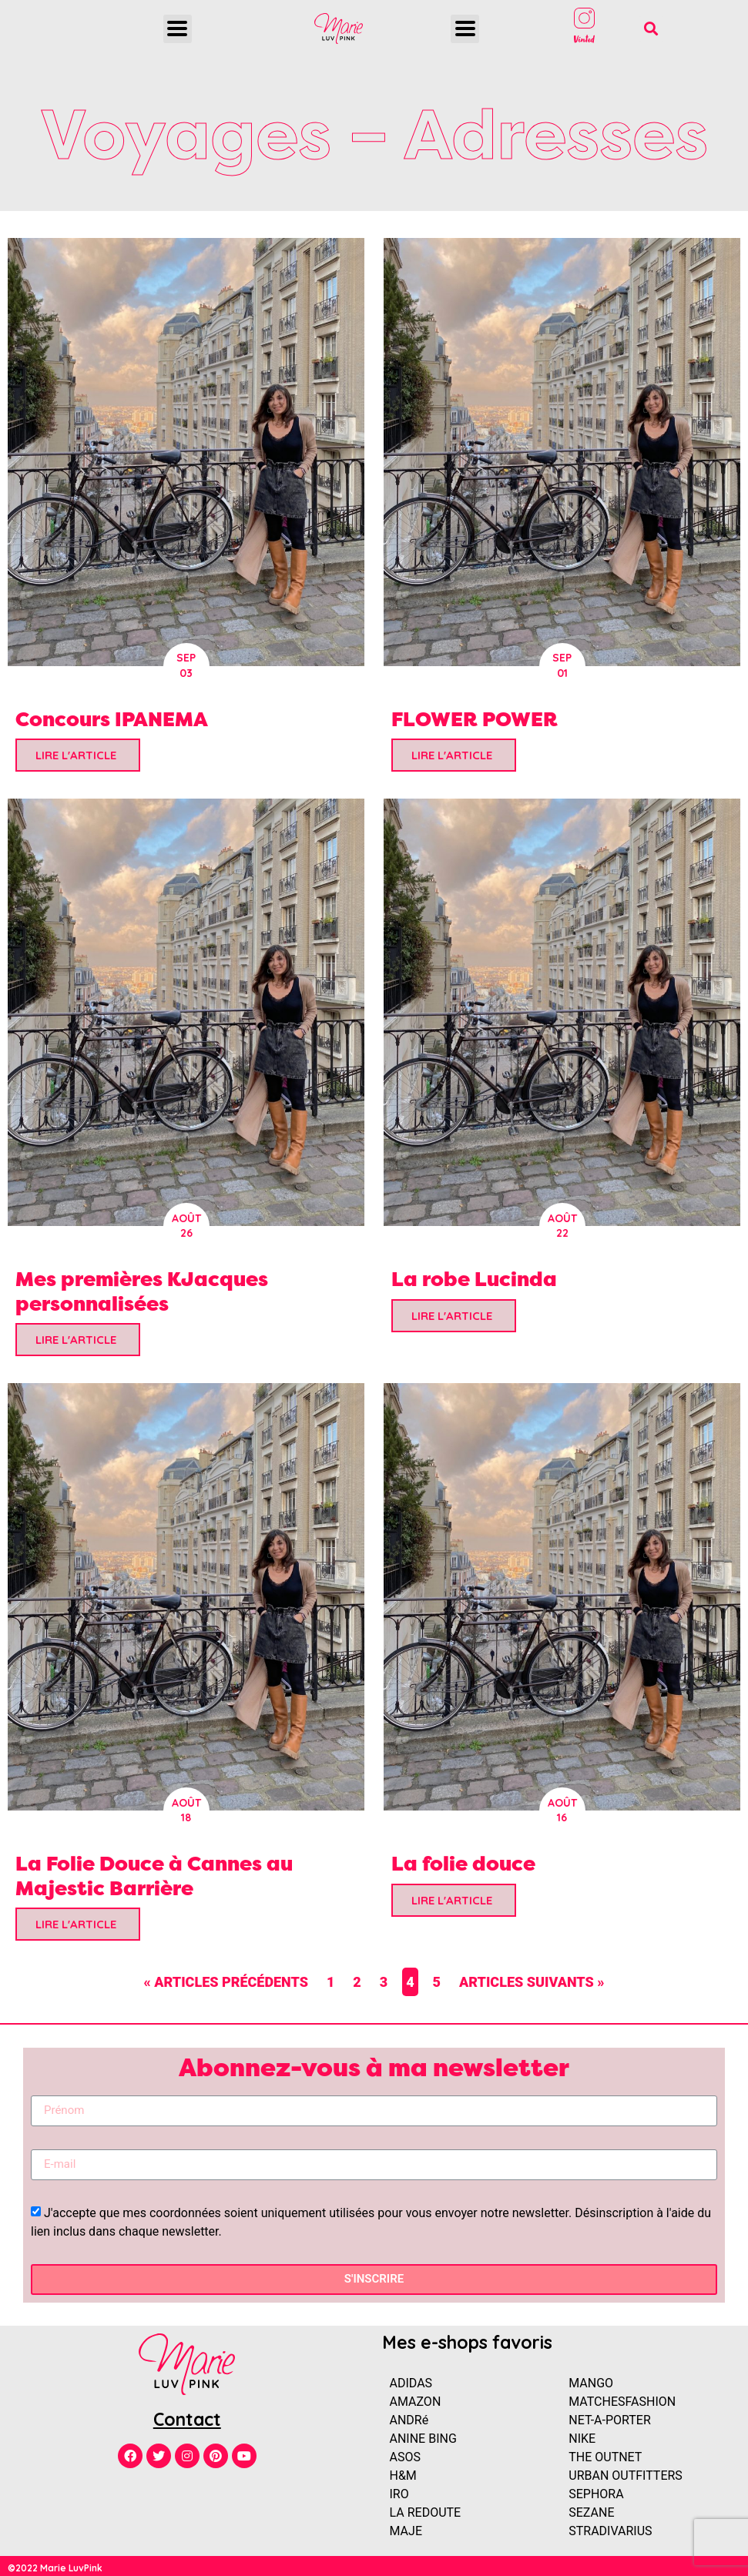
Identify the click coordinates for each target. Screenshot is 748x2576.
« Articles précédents (225, 1982)
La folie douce (463, 1863)
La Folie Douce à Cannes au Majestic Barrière (154, 1875)
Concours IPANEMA (111, 718)
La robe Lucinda (474, 1278)
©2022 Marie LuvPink (55, 2568)
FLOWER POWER (474, 718)
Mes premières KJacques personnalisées (141, 1290)
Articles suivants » (532, 1982)
